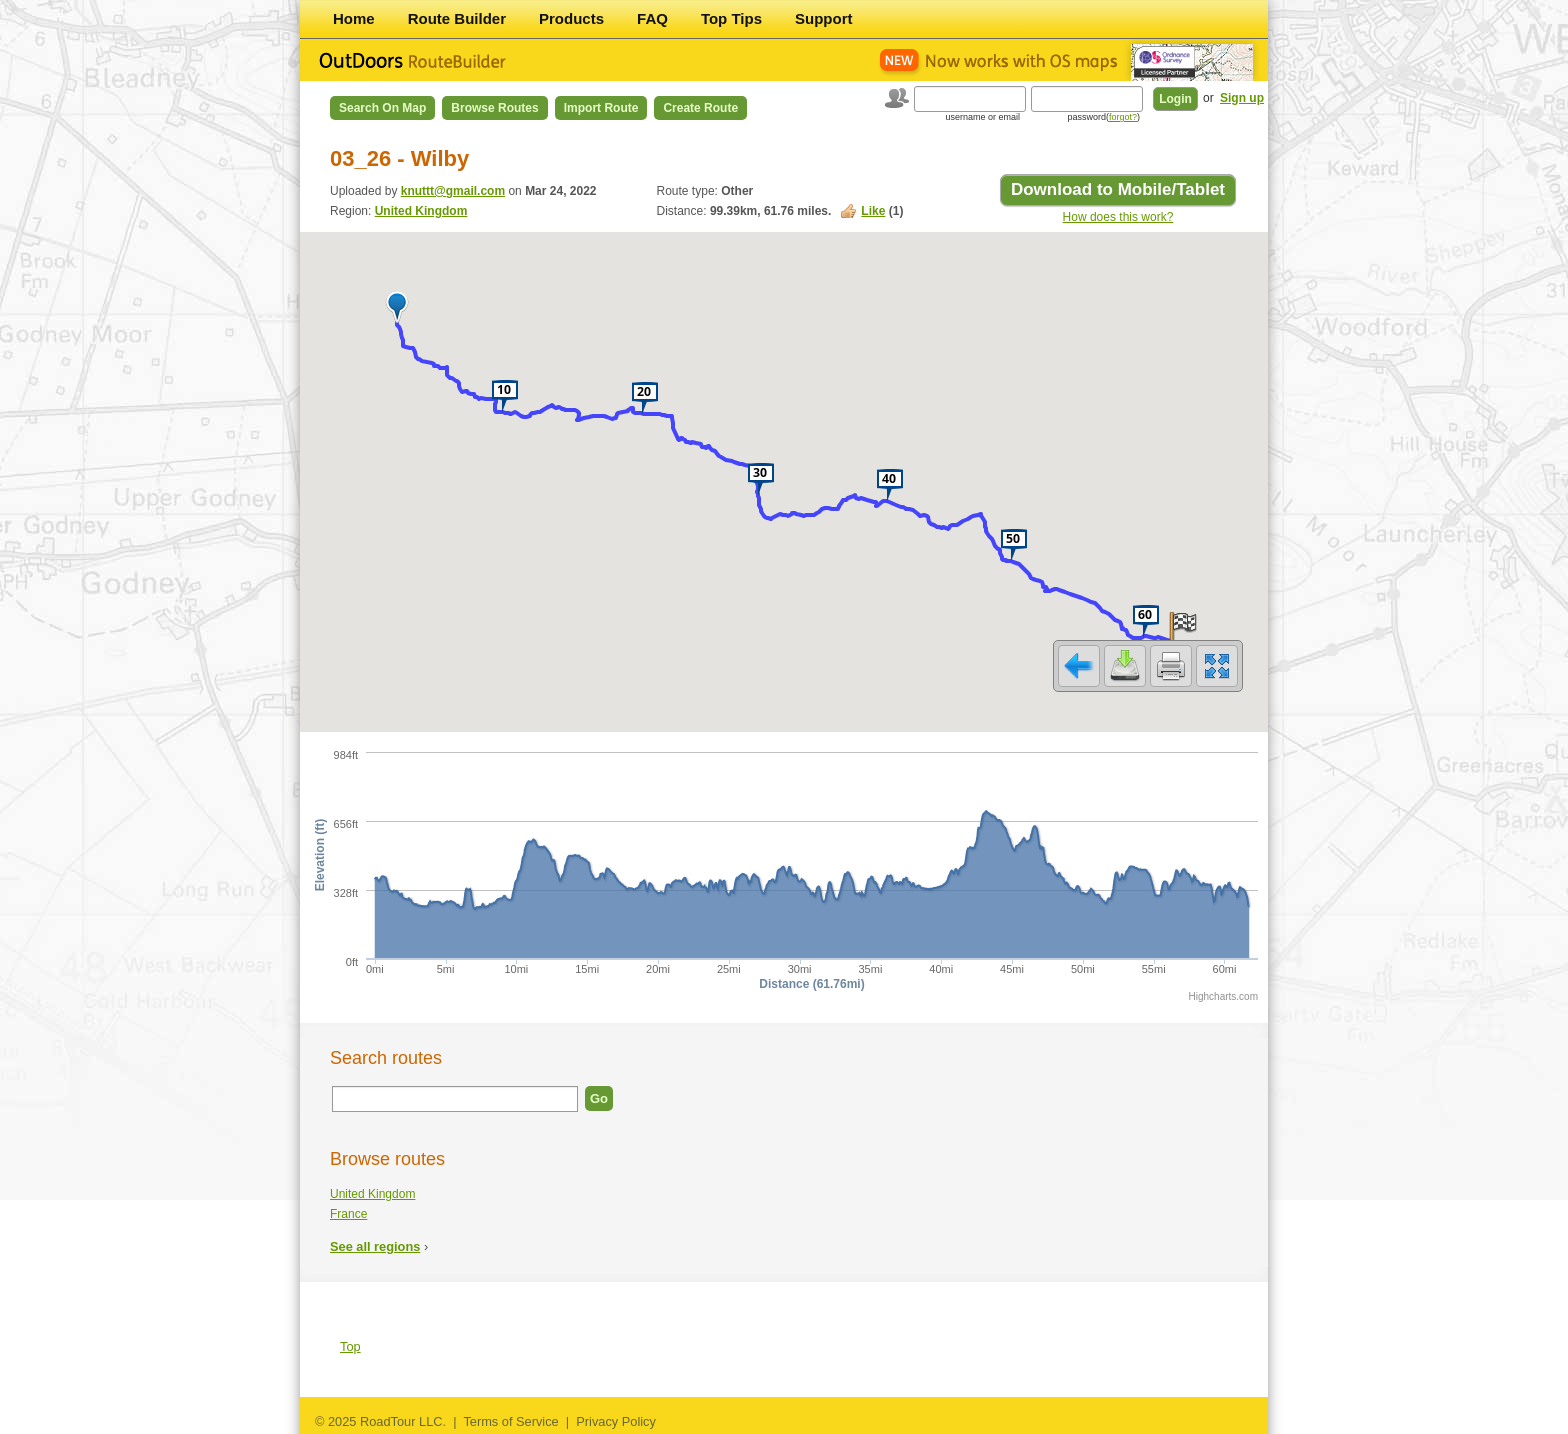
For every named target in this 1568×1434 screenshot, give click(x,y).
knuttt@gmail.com (453, 191)
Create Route (700, 108)
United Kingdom (421, 211)
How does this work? (1118, 217)
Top (350, 1346)
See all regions (375, 1246)
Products (571, 18)
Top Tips (731, 18)
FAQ (652, 18)
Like (873, 211)
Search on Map (382, 108)
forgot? (1123, 117)
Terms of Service (510, 1421)
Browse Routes (494, 108)
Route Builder (457, 18)
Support (824, 18)
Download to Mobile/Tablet (1118, 189)
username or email (982, 117)
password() (1103, 117)
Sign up (1242, 98)
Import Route (601, 108)
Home (354, 18)
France (348, 1214)
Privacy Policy (616, 1421)
